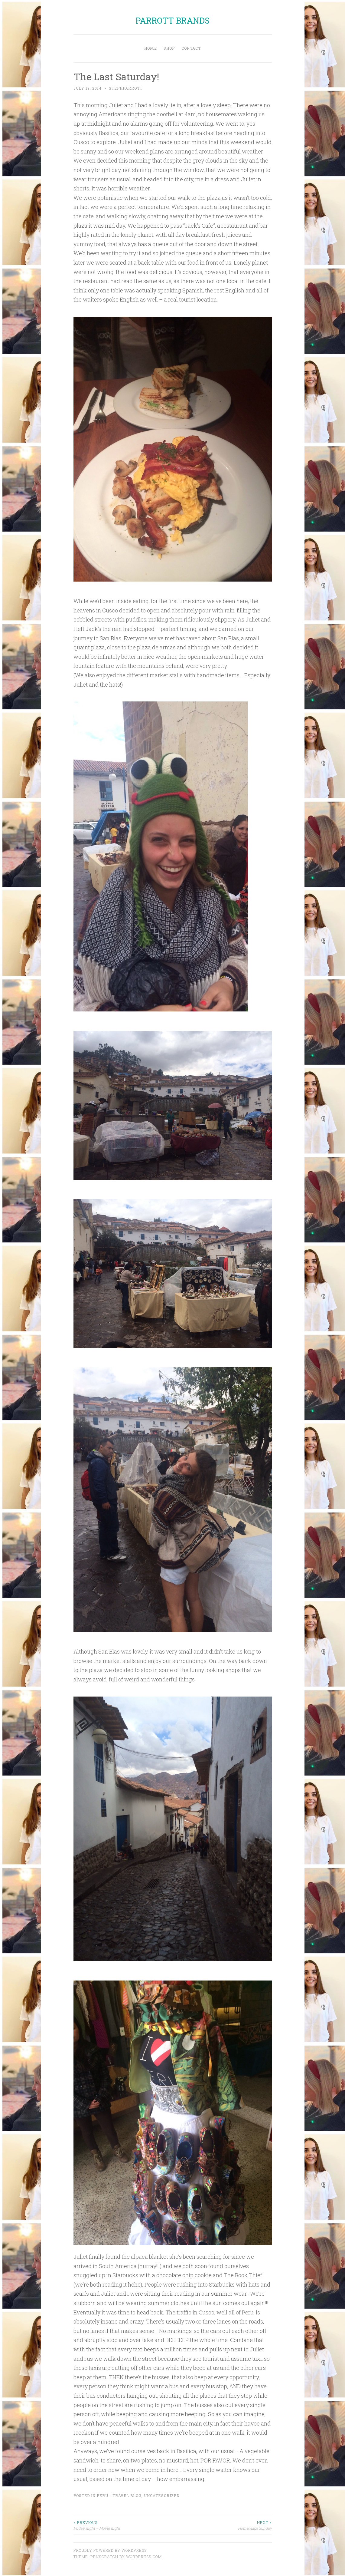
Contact (191, 48)
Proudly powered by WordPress (110, 2550)
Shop (169, 48)
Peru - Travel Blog (119, 2495)
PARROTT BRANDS (172, 20)
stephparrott (125, 88)
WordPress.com (144, 2556)
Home (150, 48)
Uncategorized (161, 2495)
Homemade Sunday (222, 2525)
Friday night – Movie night (123, 2525)
